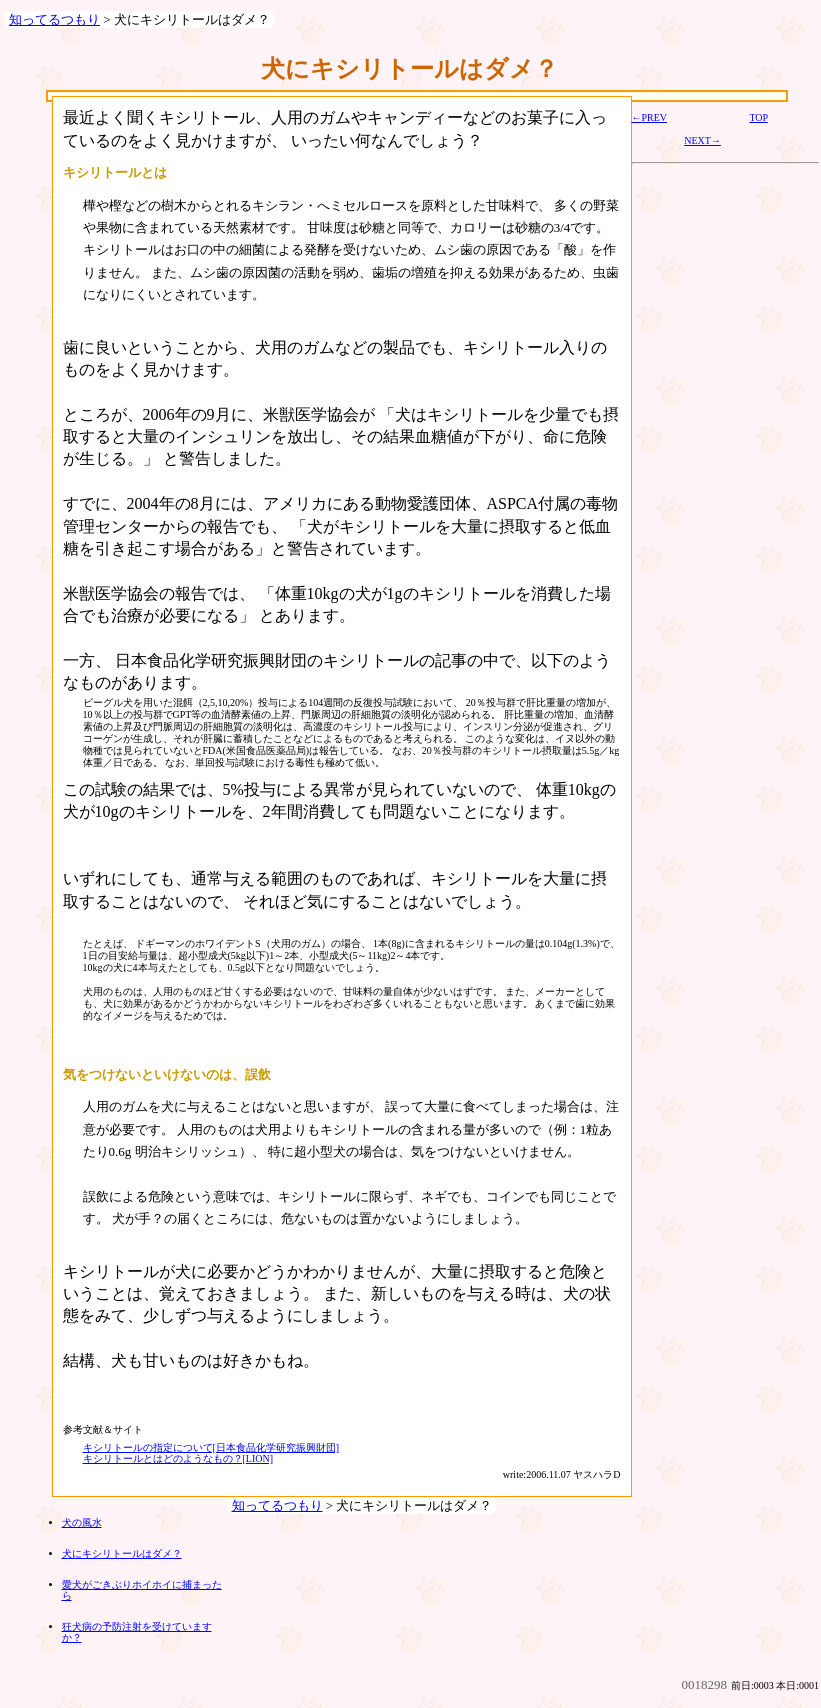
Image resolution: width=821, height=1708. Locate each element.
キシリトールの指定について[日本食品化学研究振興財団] (211, 1447)
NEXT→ (702, 140)
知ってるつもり (54, 19)
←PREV (649, 117)
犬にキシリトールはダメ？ (122, 1553)
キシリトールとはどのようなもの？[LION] (178, 1458)
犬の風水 (82, 1522)
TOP (758, 117)
